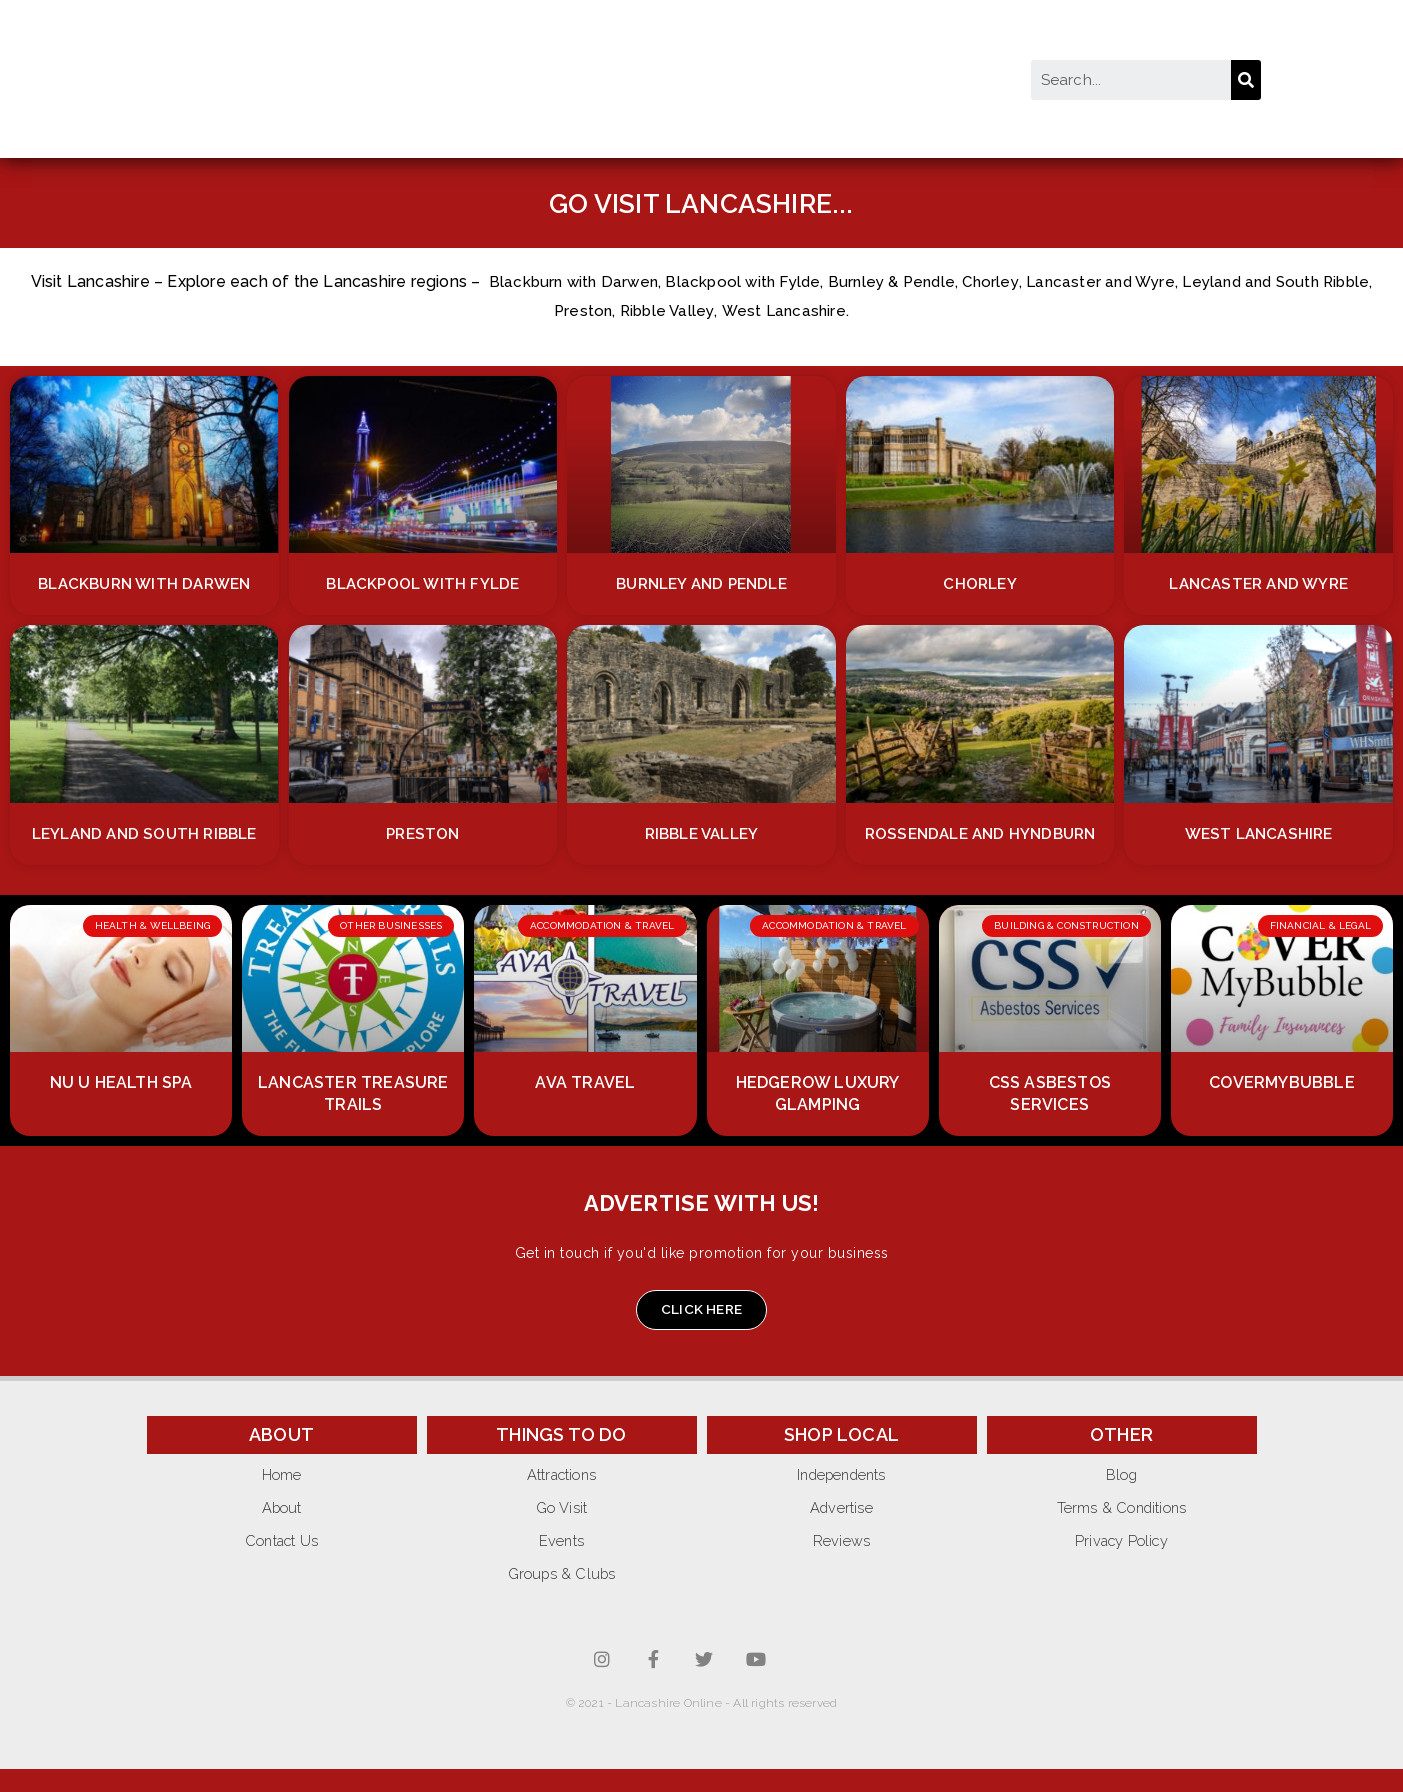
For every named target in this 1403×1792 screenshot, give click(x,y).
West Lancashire (815, 310)
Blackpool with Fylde (761, 281)
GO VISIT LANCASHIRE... (701, 202)
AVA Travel (585, 1104)
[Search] (1246, 80)
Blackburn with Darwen (586, 281)
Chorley (1019, 281)
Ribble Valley (695, 310)
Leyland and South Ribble (144, 833)
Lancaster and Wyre (1133, 281)
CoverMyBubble (1282, 1104)
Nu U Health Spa (121, 1104)
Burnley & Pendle (916, 281)
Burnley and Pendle (702, 583)
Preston (608, 310)
